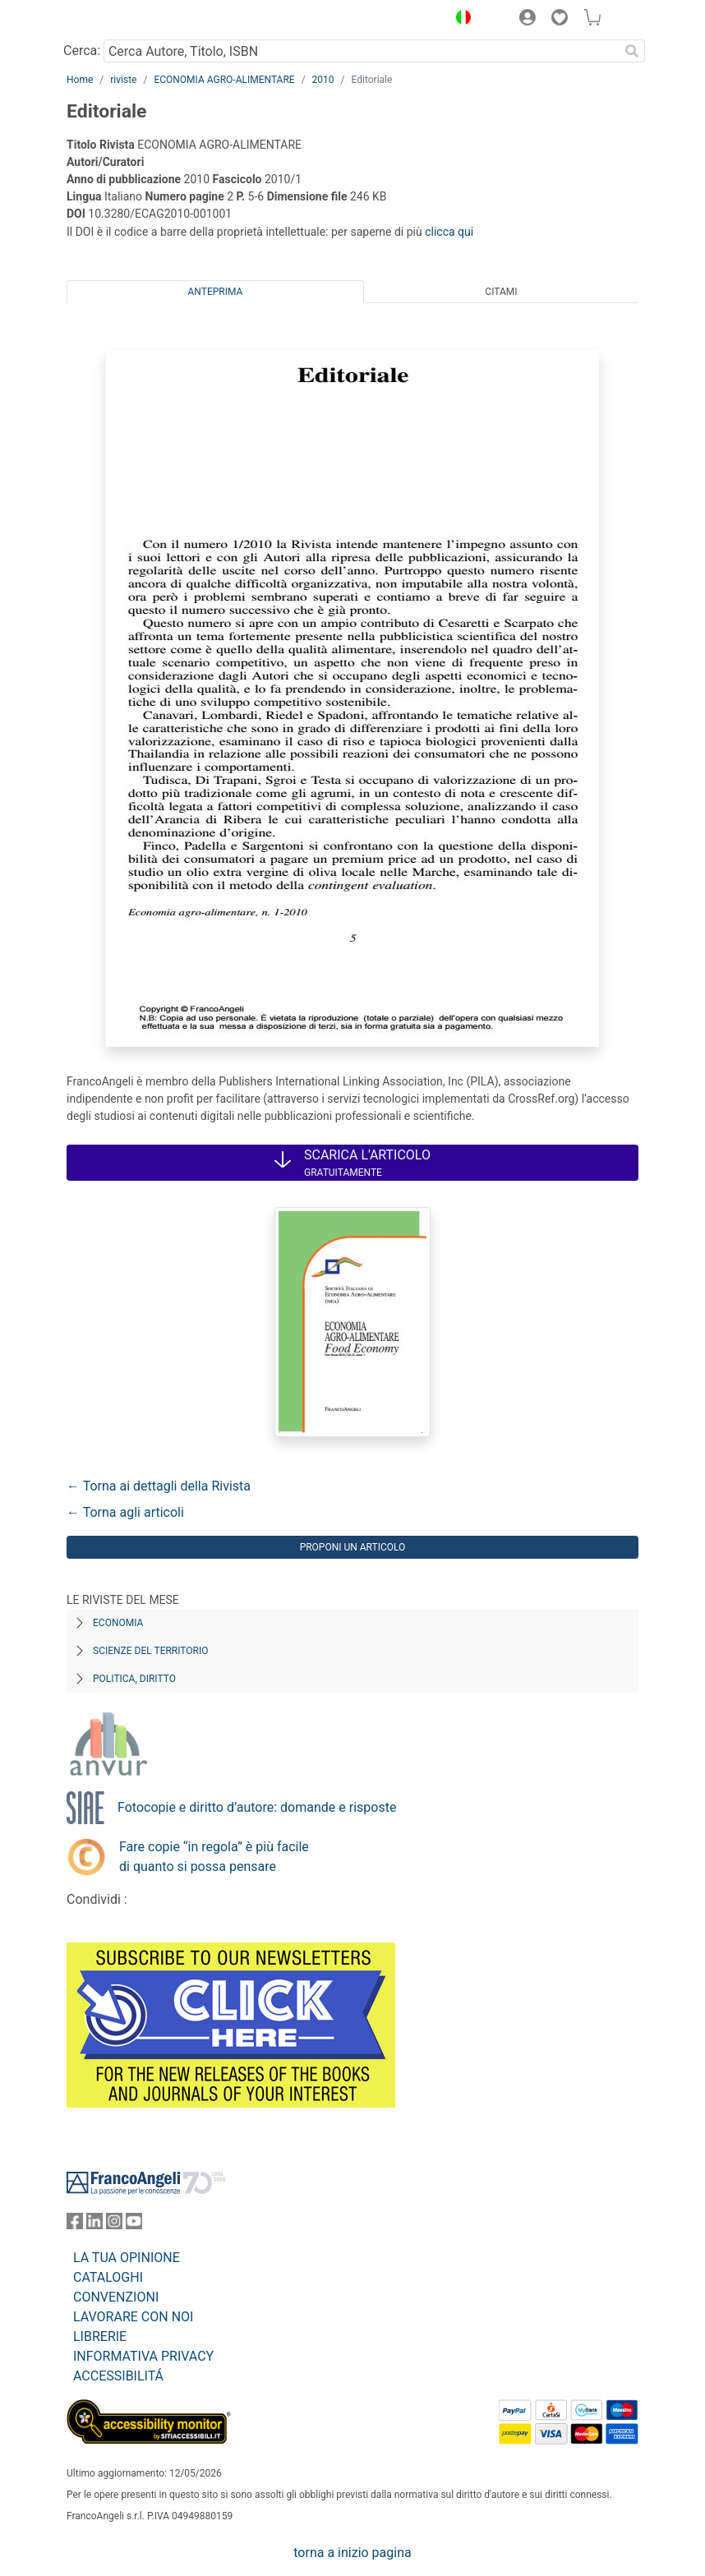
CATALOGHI (108, 2277)
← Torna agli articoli (125, 1512)
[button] (459, 20)
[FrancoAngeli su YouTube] (134, 2225)
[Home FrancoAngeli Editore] (122, 19)
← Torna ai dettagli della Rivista (159, 1486)
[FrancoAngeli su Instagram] (114, 2225)
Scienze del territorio (151, 1651)
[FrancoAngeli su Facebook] (75, 2225)
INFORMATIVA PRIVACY (143, 2356)
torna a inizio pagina (352, 2552)
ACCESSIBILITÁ (118, 2376)
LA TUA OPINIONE (126, 2257)
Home (80, 79)
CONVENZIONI (116, 2297)
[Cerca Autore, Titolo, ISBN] (361, 50)
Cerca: (81, 50)
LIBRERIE (100, 2336)
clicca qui (449, 231)
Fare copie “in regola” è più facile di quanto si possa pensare (214, 1856)
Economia (118, 1623)
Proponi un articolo (353, 1547)
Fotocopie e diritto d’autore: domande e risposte (257, 1807)
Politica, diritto (134, 1678)
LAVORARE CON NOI (133, 2317)
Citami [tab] (501, 291)
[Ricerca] (632, 50)
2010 (323, 79)
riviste (123, 79)
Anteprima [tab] (215, 291)
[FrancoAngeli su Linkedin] (94, 2225)
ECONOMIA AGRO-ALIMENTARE (224, 79)
